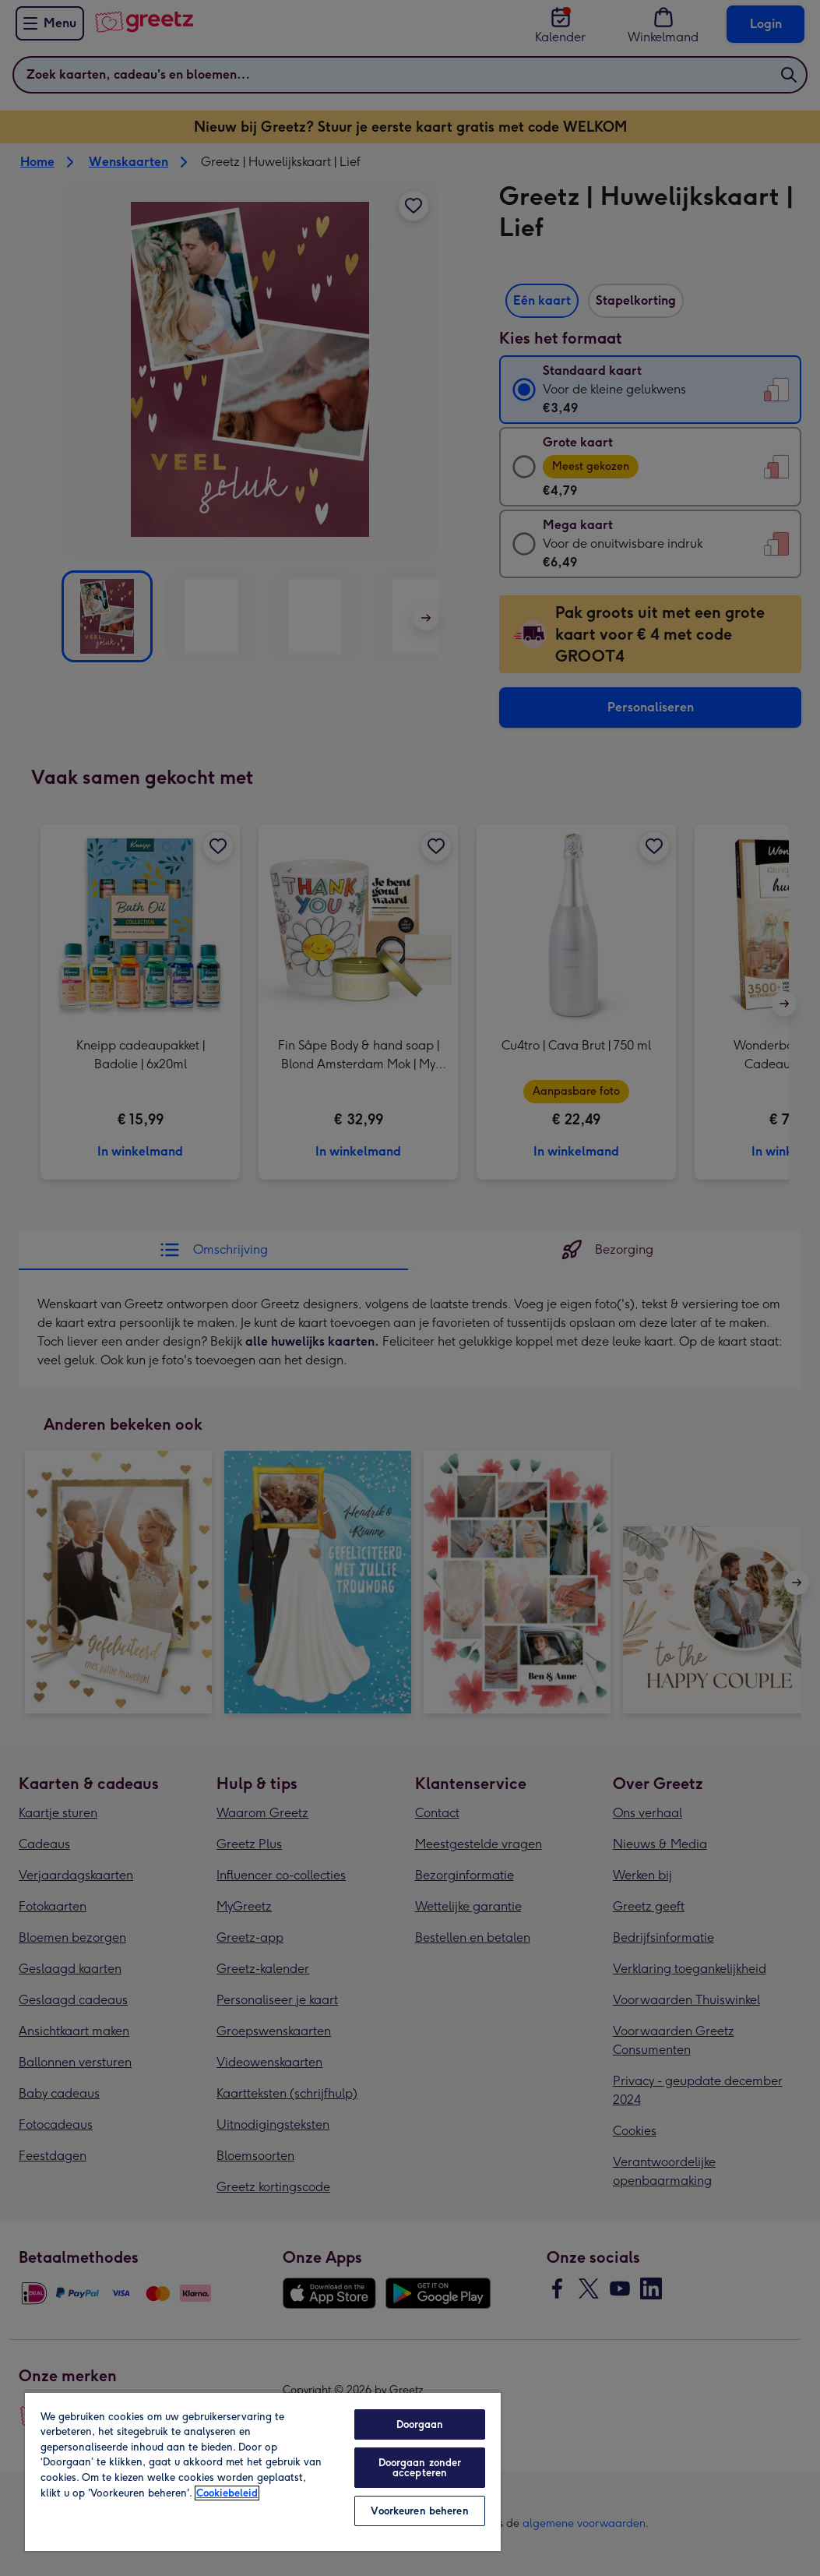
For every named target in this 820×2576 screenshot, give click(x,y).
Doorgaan (420, 2424)
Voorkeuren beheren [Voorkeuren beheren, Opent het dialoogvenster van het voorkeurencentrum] (419, 2511)
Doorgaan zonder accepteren (420, 2468)
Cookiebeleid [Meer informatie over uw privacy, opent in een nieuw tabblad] (227, 2493)
